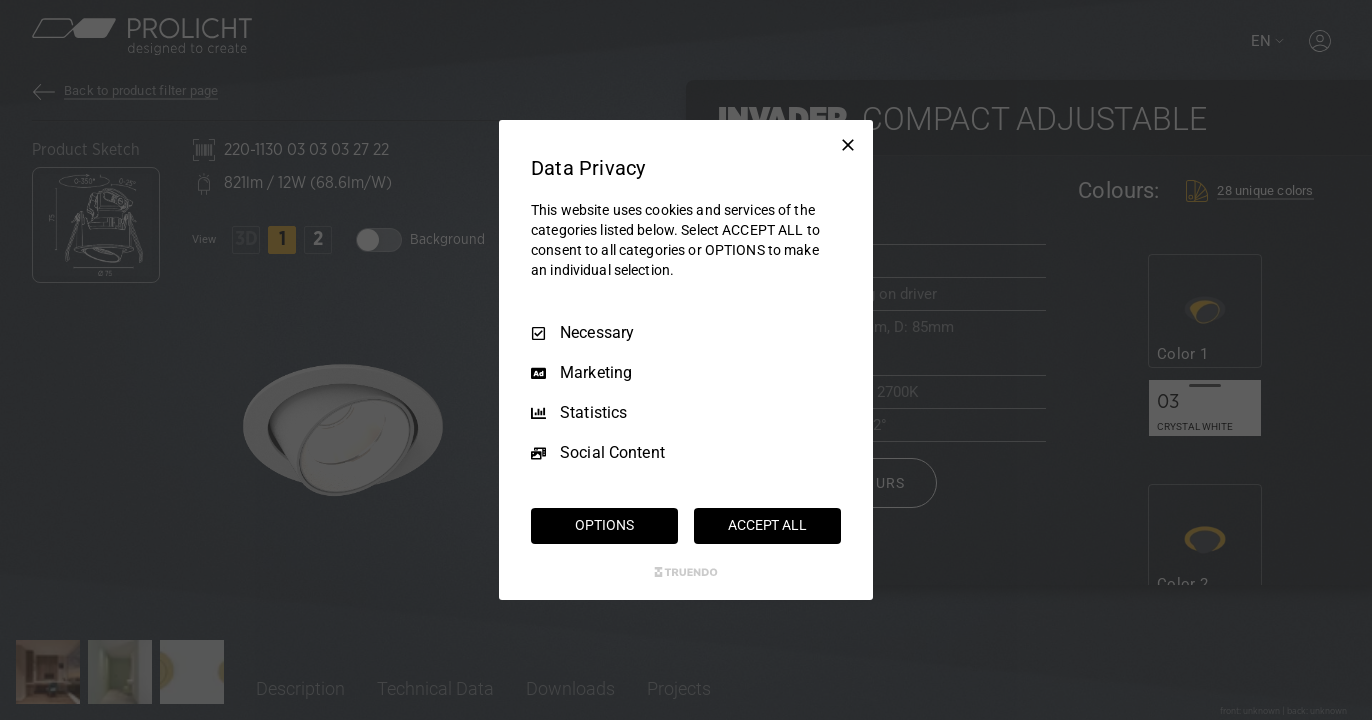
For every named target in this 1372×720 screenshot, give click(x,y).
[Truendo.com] (686, 572)
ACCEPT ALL (767, 525)
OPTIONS (604, 525)
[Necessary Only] (848, 145)
